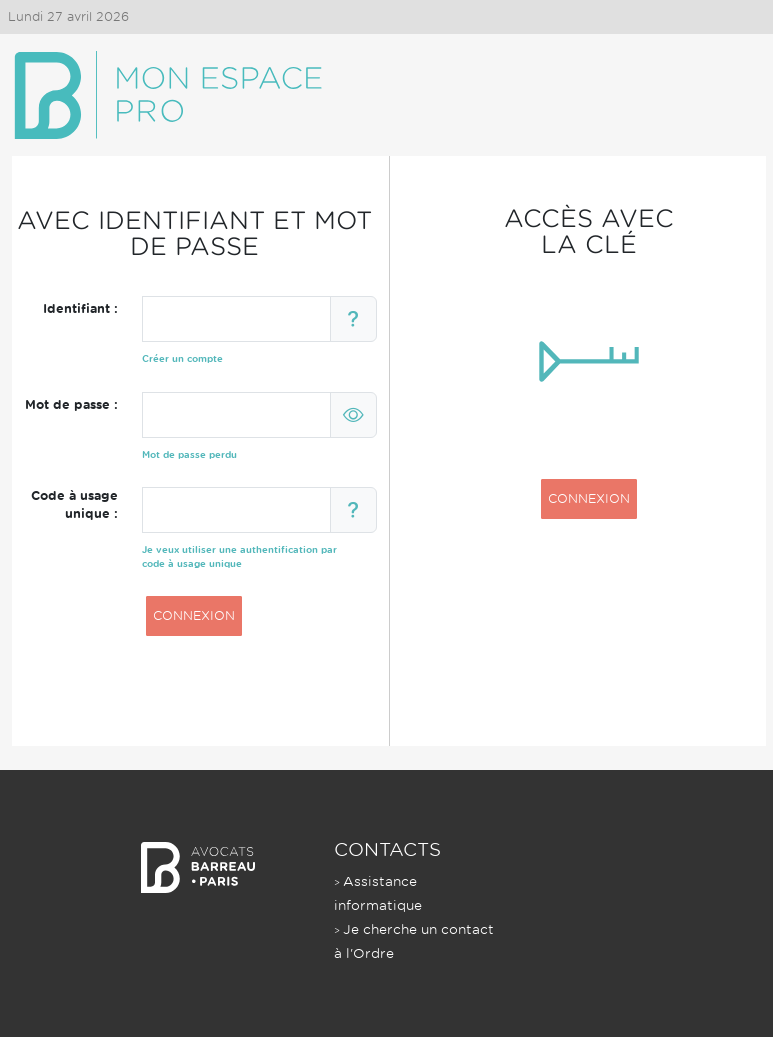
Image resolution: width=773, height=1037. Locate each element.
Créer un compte (182, 358)
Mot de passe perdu (189, 454)
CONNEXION (194, 615)
